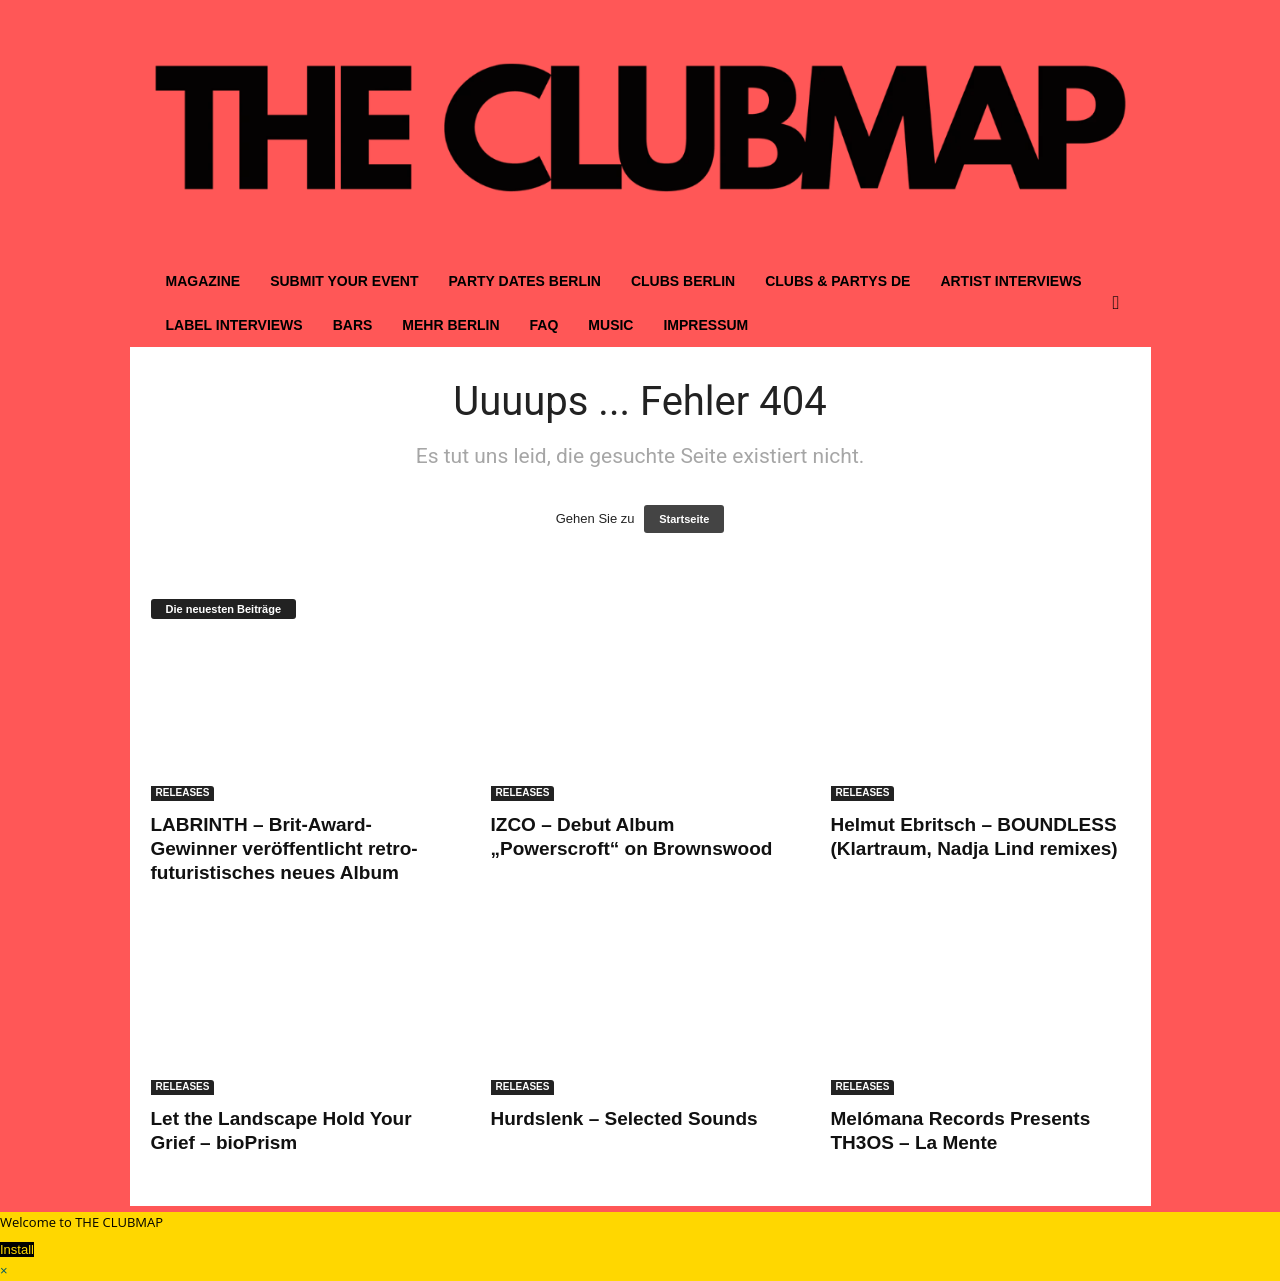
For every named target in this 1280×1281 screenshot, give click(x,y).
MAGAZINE (203, 281)
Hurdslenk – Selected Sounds (624, 1118)
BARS (353, 325)
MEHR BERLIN (450, 325)
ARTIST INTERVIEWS (1010, 281)
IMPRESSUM (705, 325)
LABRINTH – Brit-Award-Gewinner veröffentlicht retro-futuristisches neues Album (284, 848)
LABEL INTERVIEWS (234, 325)
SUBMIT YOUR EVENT (344, 281)
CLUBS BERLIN (683, 281)
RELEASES (183, 792)
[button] (1121, 303)
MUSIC (610, 325)
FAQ (544, 325)
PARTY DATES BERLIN (524, 281)
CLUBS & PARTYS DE (837, 281)
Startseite (684, 519)
